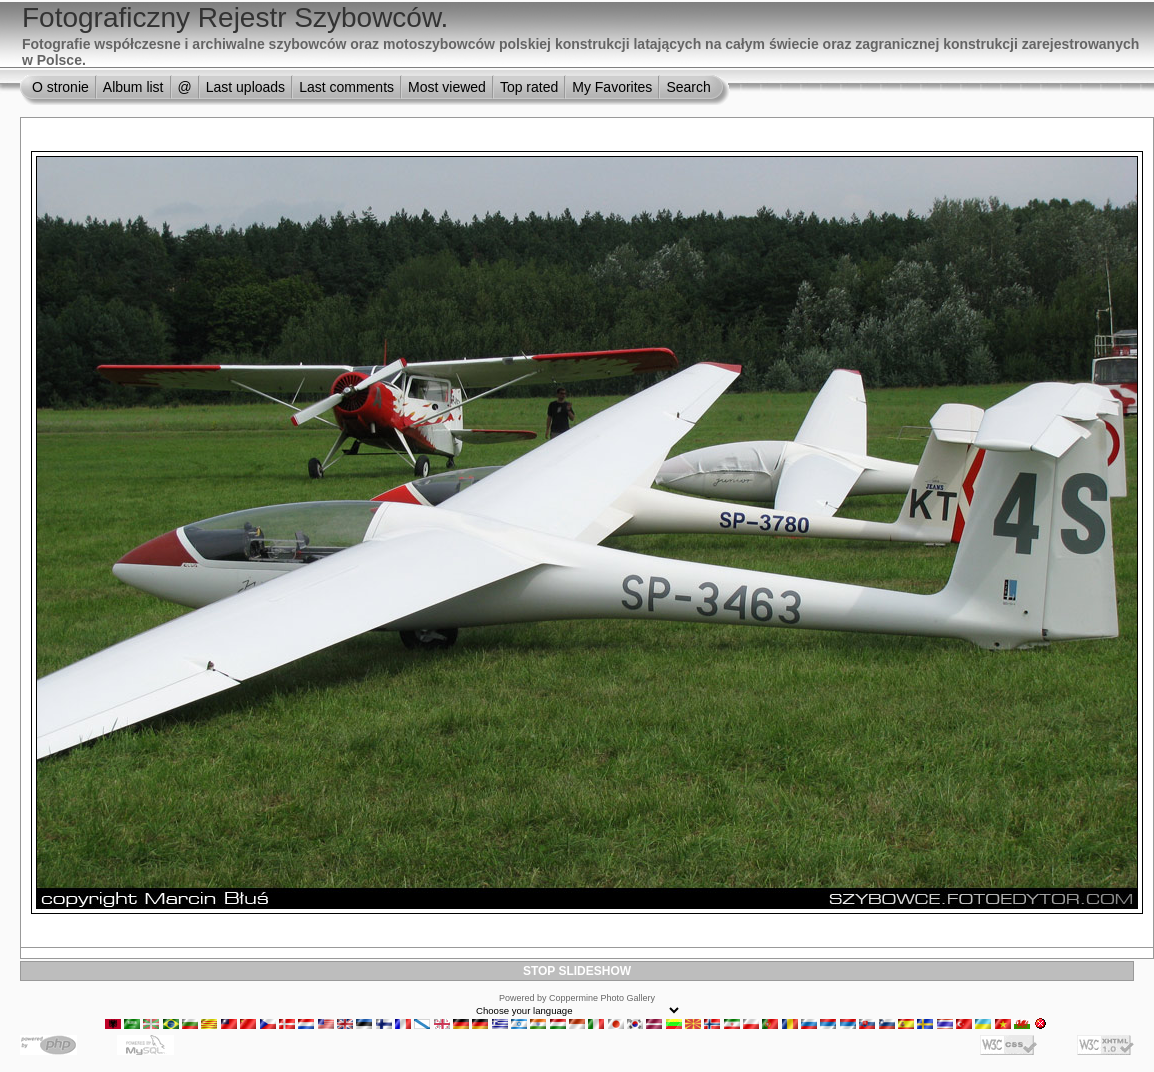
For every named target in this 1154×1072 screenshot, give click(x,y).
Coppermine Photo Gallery (602, 998)
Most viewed (447, 87)
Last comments (346, 87)
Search (688, 87)
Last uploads (245, 87)
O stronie (60, 87)
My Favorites (612, 87)
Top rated (529, 87)
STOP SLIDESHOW (577, 971)
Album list (133, 87)
